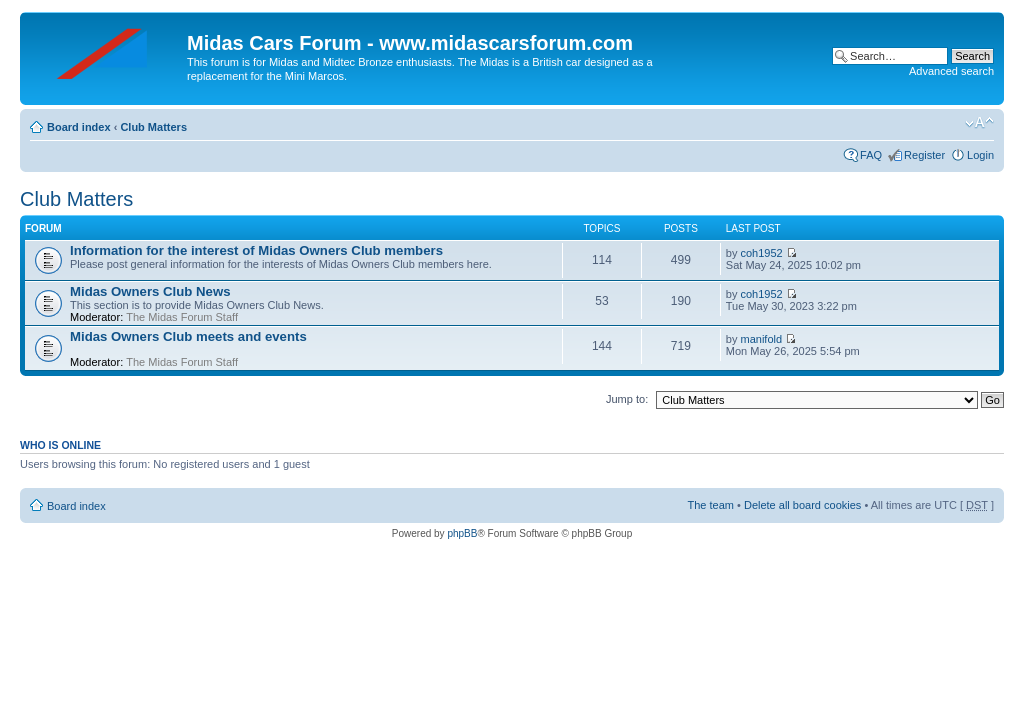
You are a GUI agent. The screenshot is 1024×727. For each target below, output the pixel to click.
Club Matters (153, 127)
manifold (762, 339)
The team (711, 505)
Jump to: (627, 399)
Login (980, 155)
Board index (79, 127)
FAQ (871, 155)
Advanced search (951, 71)
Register (924, 155)
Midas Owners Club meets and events (188, 336)
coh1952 (762, 253)
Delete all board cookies (802, 505)
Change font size (979, 123)
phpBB (462, 533)
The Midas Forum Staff (182, 317)
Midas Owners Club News (150, 291)
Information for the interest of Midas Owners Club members (256, 250)
